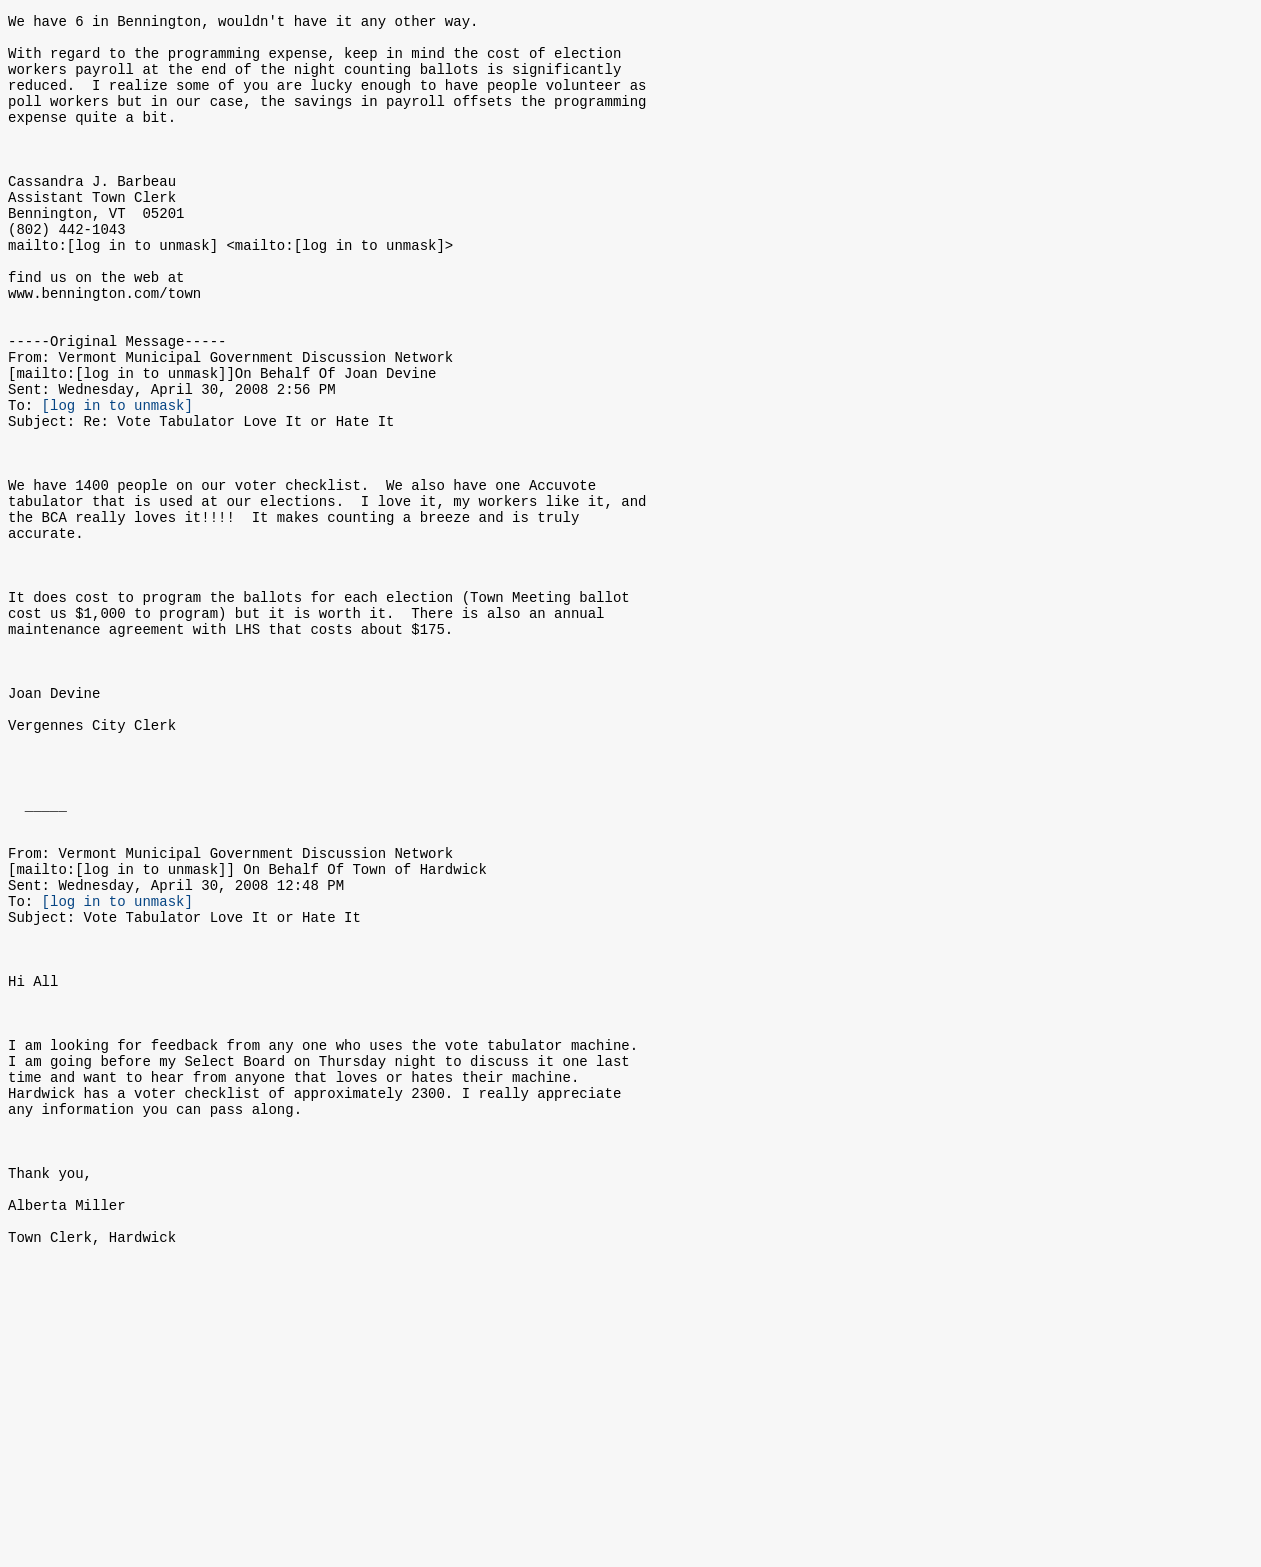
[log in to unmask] (117, 479)
